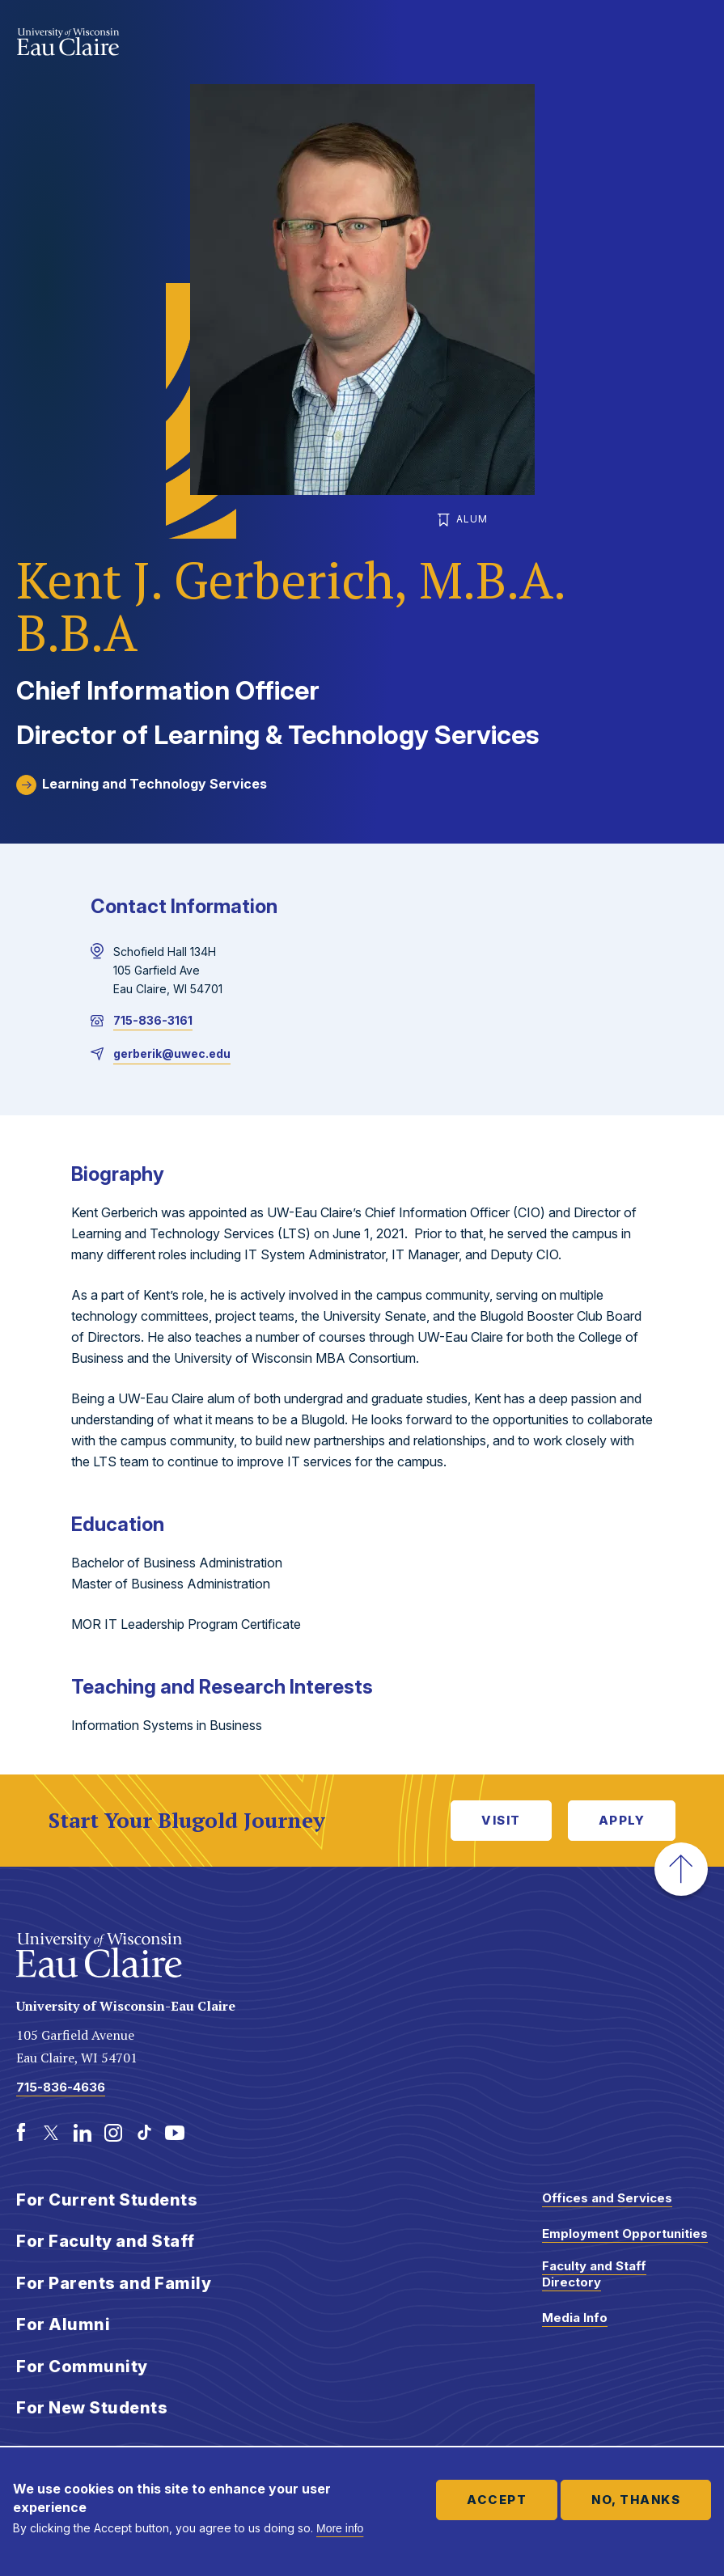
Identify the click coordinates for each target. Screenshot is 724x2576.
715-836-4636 (60, 2087)
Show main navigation (691, 43)
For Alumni (63, 2324)
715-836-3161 (153, 1020)
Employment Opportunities (625, 2233)
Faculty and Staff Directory (594, 2274)
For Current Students (106, 2200)
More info (339, 2528)
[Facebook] (21, 2132)
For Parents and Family (113, 2283)
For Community (82, 2366)
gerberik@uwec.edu (172, 1053)
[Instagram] (113, 2132)
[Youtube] (174, 2132)
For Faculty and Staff (105, 2241)
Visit (501, 1820)
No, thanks (635, 2499)
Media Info (575, 2317)
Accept (497, 2499)
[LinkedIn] (82, 2132)
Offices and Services (607, 2198)
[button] (681, 1869)
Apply (622, 1820)
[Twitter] (51, 2132)
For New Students (91, 2407)
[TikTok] (144, 2132)
